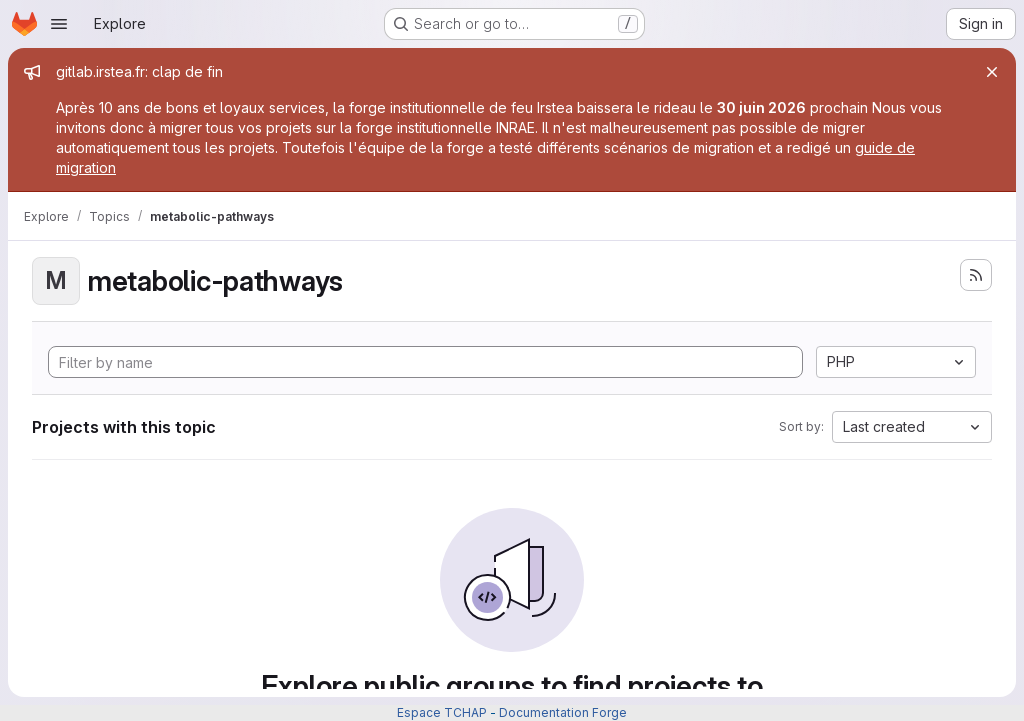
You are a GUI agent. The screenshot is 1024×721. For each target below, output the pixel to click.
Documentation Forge (563, 712)
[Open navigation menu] (59, 24)
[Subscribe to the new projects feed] (976, 275)
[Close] (992, 72)
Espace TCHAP (442, 712)
